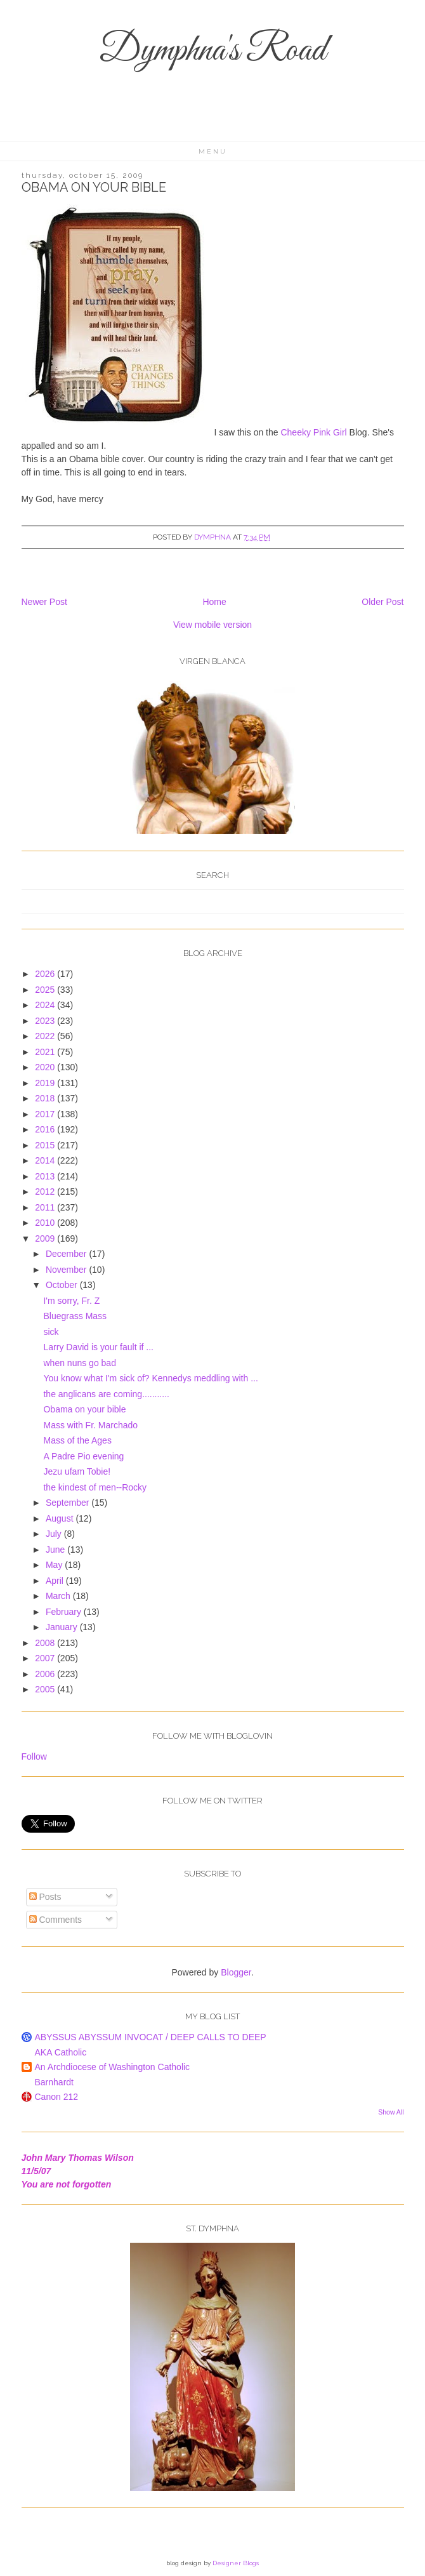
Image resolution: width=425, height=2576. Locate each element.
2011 (46, 1207)
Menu (213, 151)
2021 (46, 1052)
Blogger (236, 1972)
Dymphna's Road (212, 51)
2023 (46, 1021)
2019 (46, 1083)
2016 (46, 1129)
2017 (46, 1114)
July (55, 1534)
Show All (390, 2112)
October (63, 1285)
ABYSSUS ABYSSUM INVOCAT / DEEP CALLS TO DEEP (150, 2037)
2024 (46, 1005)
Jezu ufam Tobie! (76, 1471)
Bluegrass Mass (75, 1316)
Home (214, 602)
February (65, 1612)
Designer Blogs (236, 2562)
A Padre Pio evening (83, 1456)
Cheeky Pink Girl (314, 432)
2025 (46, 990)
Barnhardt (54, 2082)
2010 (46, 1223)
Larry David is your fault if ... (98, 1347)
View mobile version (212, 625)
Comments (55, 1920)
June (56, 1549)
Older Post (382, 602)
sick (50, 1332)
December (67, 1254)
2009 (46, 1238)
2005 (46, 1689)
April (56, 1581)
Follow (34, 1756)
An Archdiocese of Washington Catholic (112, 2067)
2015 (46, 1145)
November (67, 1270)
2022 (46, 1036)
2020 (46, 1067)
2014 (46, 1160)
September (68, 1502)
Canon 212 (57, 2097)
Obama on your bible (84, 1409)
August (60, 1518)
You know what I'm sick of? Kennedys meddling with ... (150, 1378)
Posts (45, 1897)
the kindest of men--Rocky (95, 1487)
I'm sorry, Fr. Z (71, 1301)
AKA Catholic (61, 2052)
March (59, 1596)
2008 (46, 1643)
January (63, 1627)
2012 (46, 1191)
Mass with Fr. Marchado (90, 1425)
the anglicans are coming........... (106, 1394)
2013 (46, 1176)
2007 (46, 1658)
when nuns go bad (79, 1363)
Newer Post (44, 602)
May (55, 1565)
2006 (46, 1674)
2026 (46, 974)
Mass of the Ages (77, 1440)
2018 (46, 1098)
